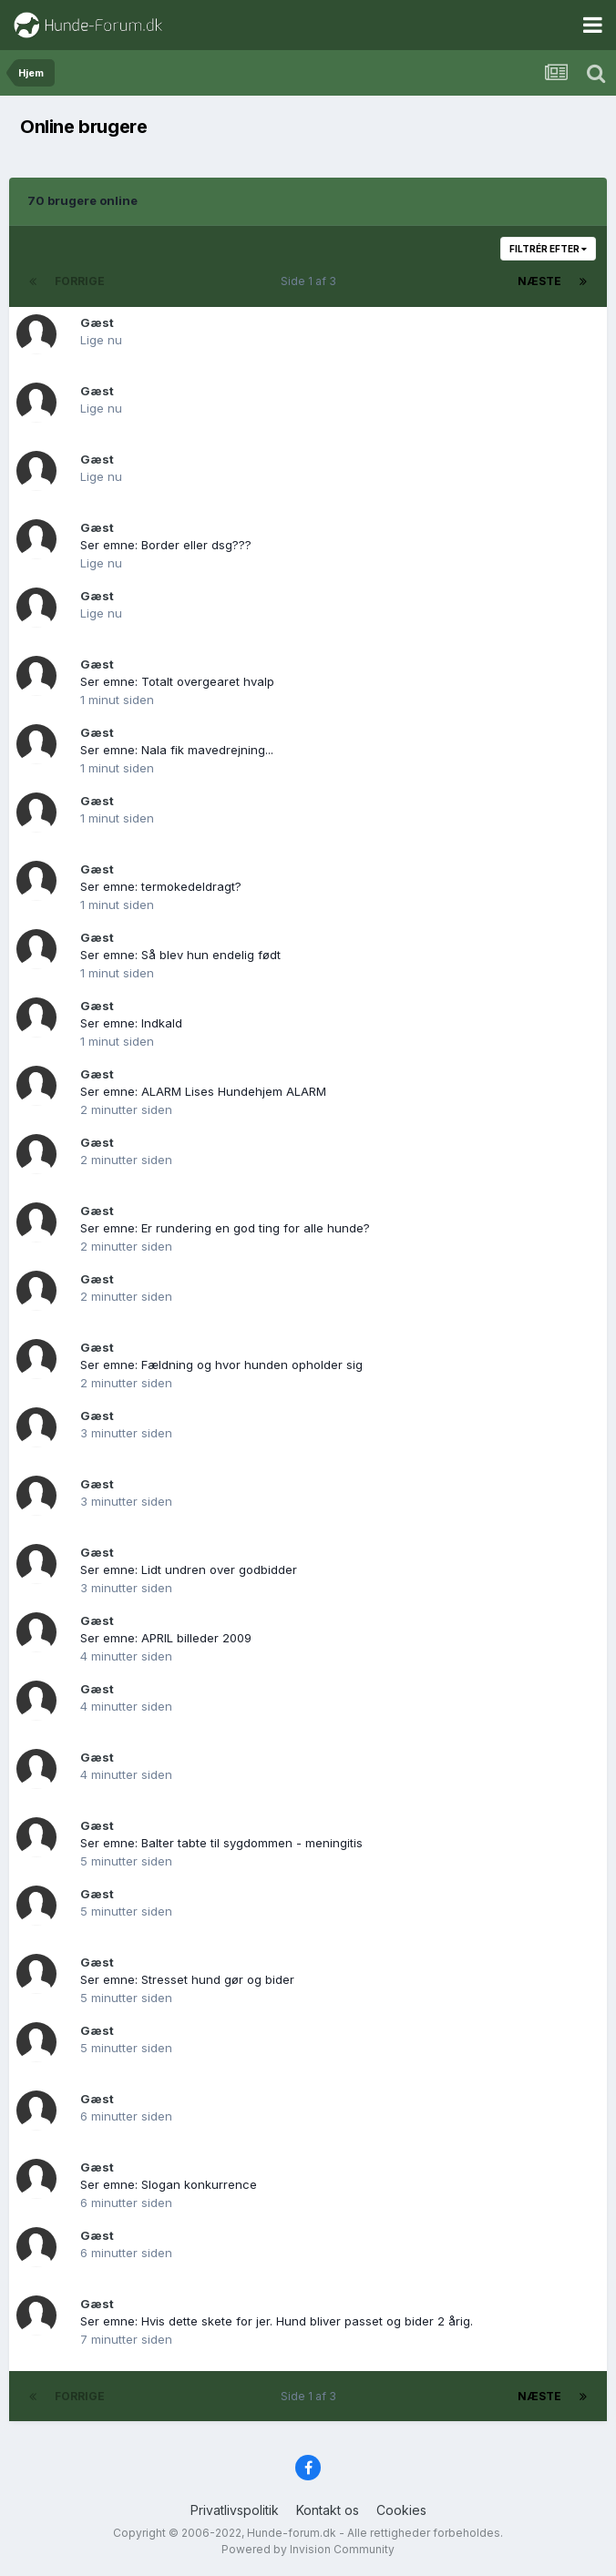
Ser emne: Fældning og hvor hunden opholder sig (221, 1364)
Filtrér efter (548, 248)
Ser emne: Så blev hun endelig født (180, 954)
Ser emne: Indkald (131, 1023)
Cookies (401, 2510)
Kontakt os (327, 2510)
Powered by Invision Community (308, 2549)
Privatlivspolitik (234, 2510)
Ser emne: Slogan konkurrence (168, 2184)
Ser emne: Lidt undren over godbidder (188, 1569)
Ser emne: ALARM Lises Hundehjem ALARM (203, 1091)
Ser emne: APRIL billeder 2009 (166, 1637)
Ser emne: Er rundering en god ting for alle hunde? (225, 1228)
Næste (539, 281)
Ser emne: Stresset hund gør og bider (187, 1979)
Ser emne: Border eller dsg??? (166, 544)
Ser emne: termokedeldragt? (160, 886)
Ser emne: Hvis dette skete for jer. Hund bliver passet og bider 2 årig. (276, 2321)
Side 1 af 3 (311, 281)
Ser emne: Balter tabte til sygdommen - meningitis (221, 1842)
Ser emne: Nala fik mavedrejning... (176, 749)
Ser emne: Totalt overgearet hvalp (177, 681)
